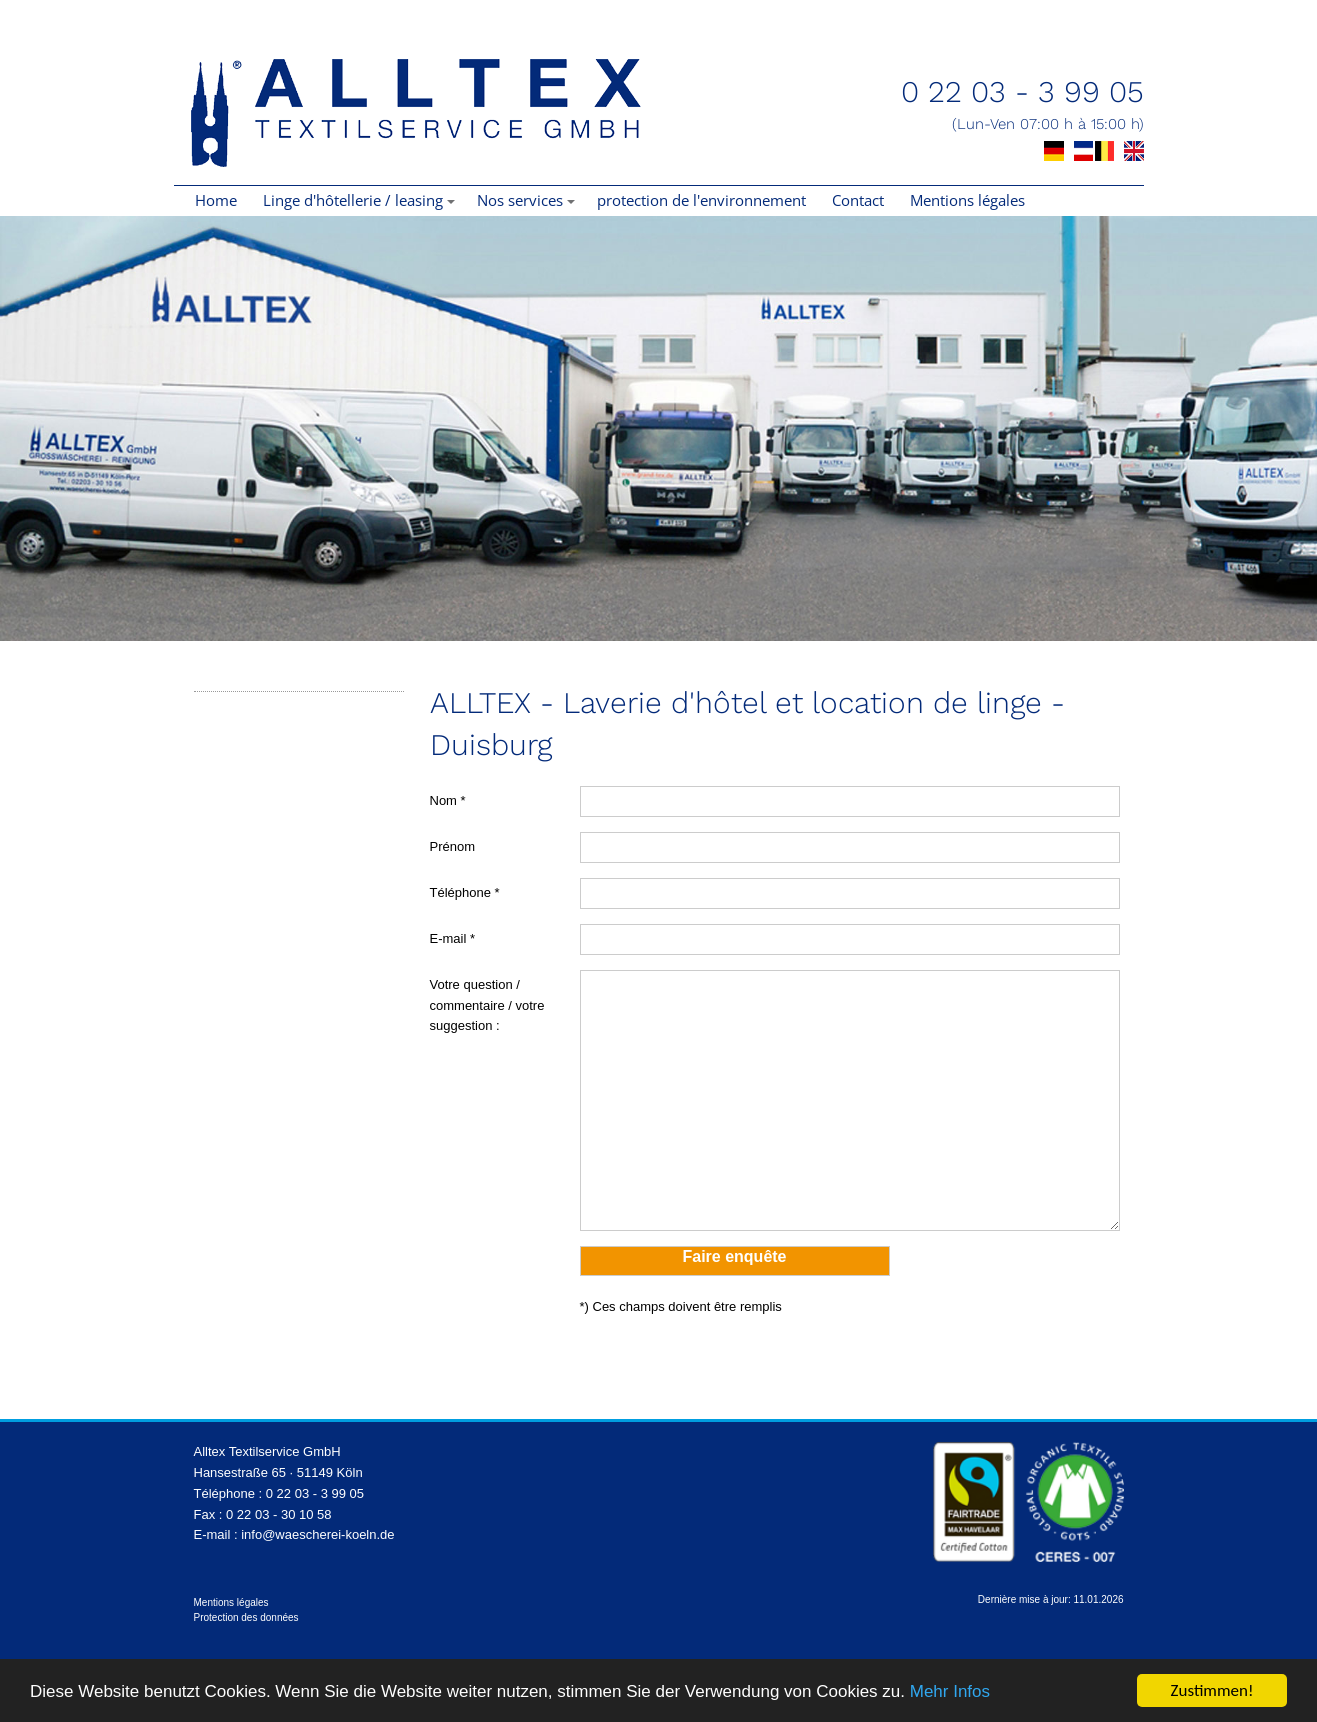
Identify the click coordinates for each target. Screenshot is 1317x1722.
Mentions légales (967, 200)
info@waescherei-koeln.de (317, 1534)
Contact (858, 200)
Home (216, 200)
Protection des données (246, 1617)
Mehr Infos (950, 1691)
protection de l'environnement (701, 200)
